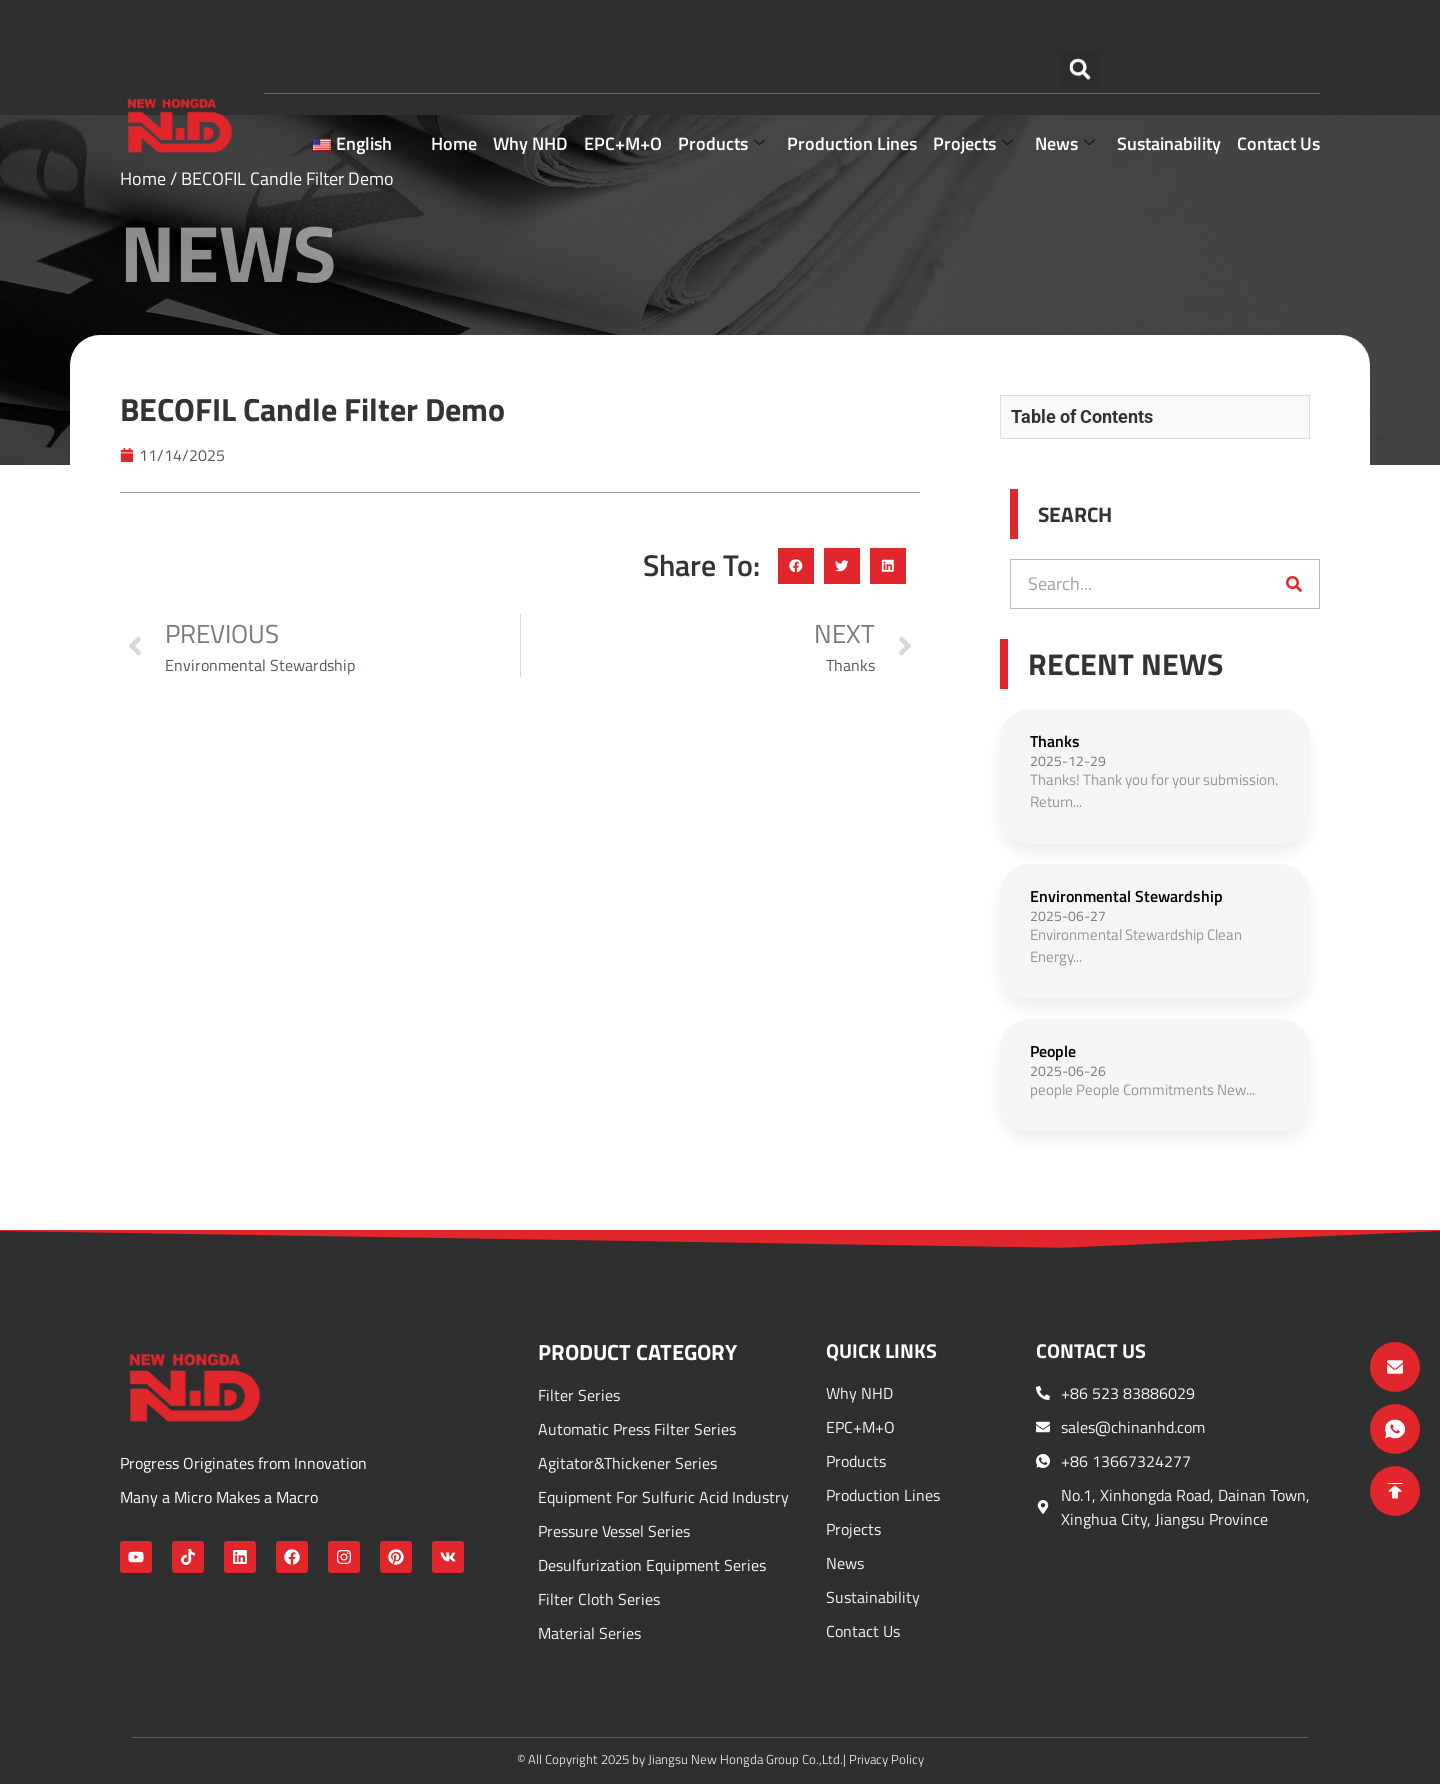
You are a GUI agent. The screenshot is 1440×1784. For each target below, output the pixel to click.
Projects (973, 82)
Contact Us (1278, 82)
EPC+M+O (623, 82)
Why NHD (530, 82)
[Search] (1294, 584)
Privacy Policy (886, 1759)
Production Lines (852, 82)
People (1053, 1051)
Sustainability (1169, 82)
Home (454, 82)
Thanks (1055, 741)
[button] (1080, 24)
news (1065, 82)
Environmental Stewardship (1126, 896)
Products (721, 82)
